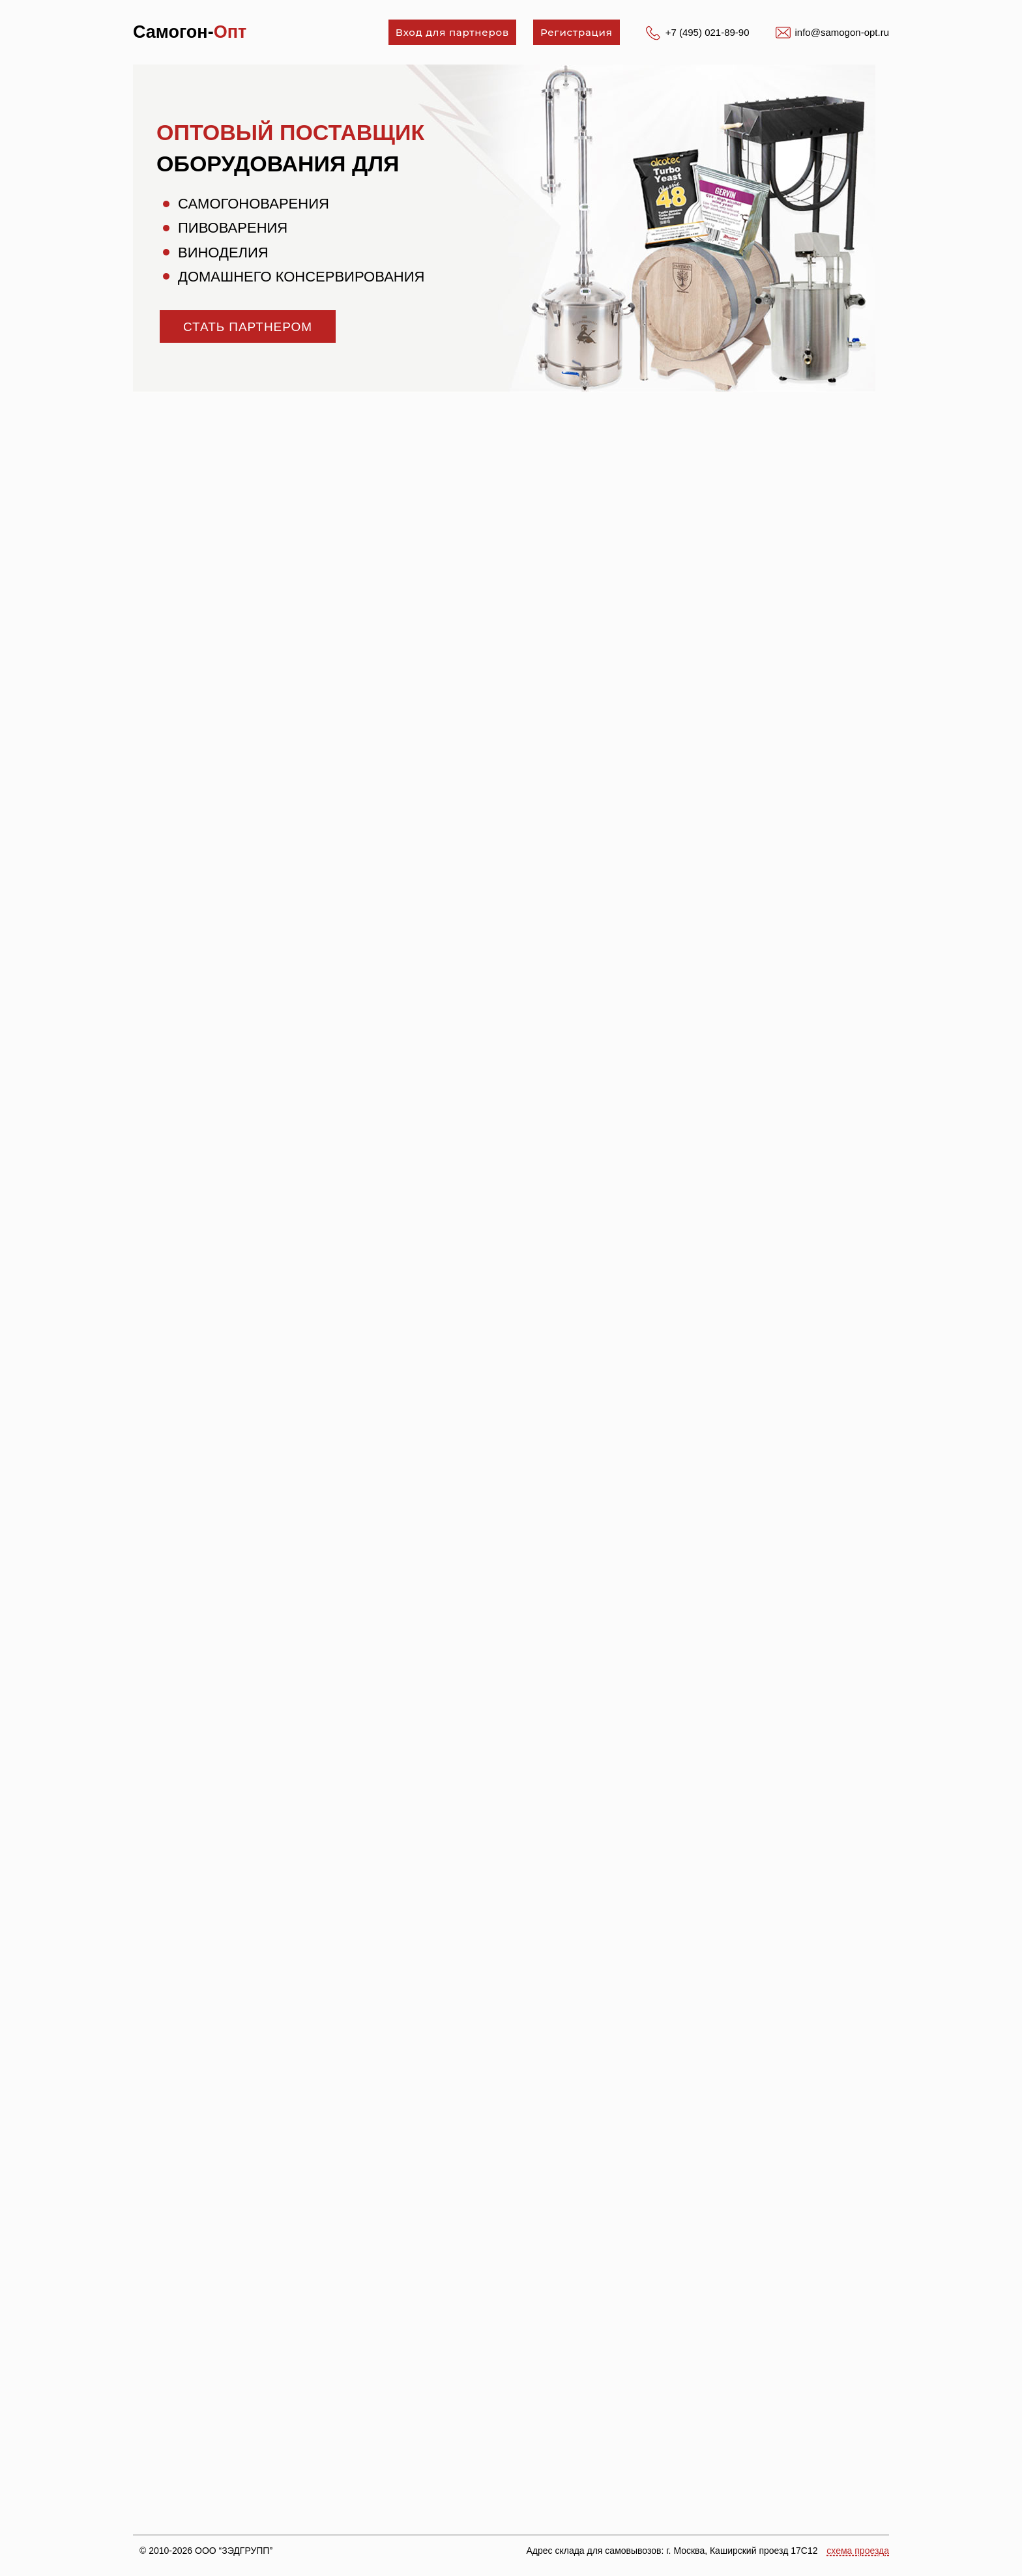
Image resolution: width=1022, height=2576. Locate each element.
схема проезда (857, 2550)
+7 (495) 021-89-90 (707, 32)
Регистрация (576, 32)
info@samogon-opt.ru (842, 32)
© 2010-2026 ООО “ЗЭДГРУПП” (205, 2550)
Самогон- (189, 32)
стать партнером (247, 327)
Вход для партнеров (452, 32)
